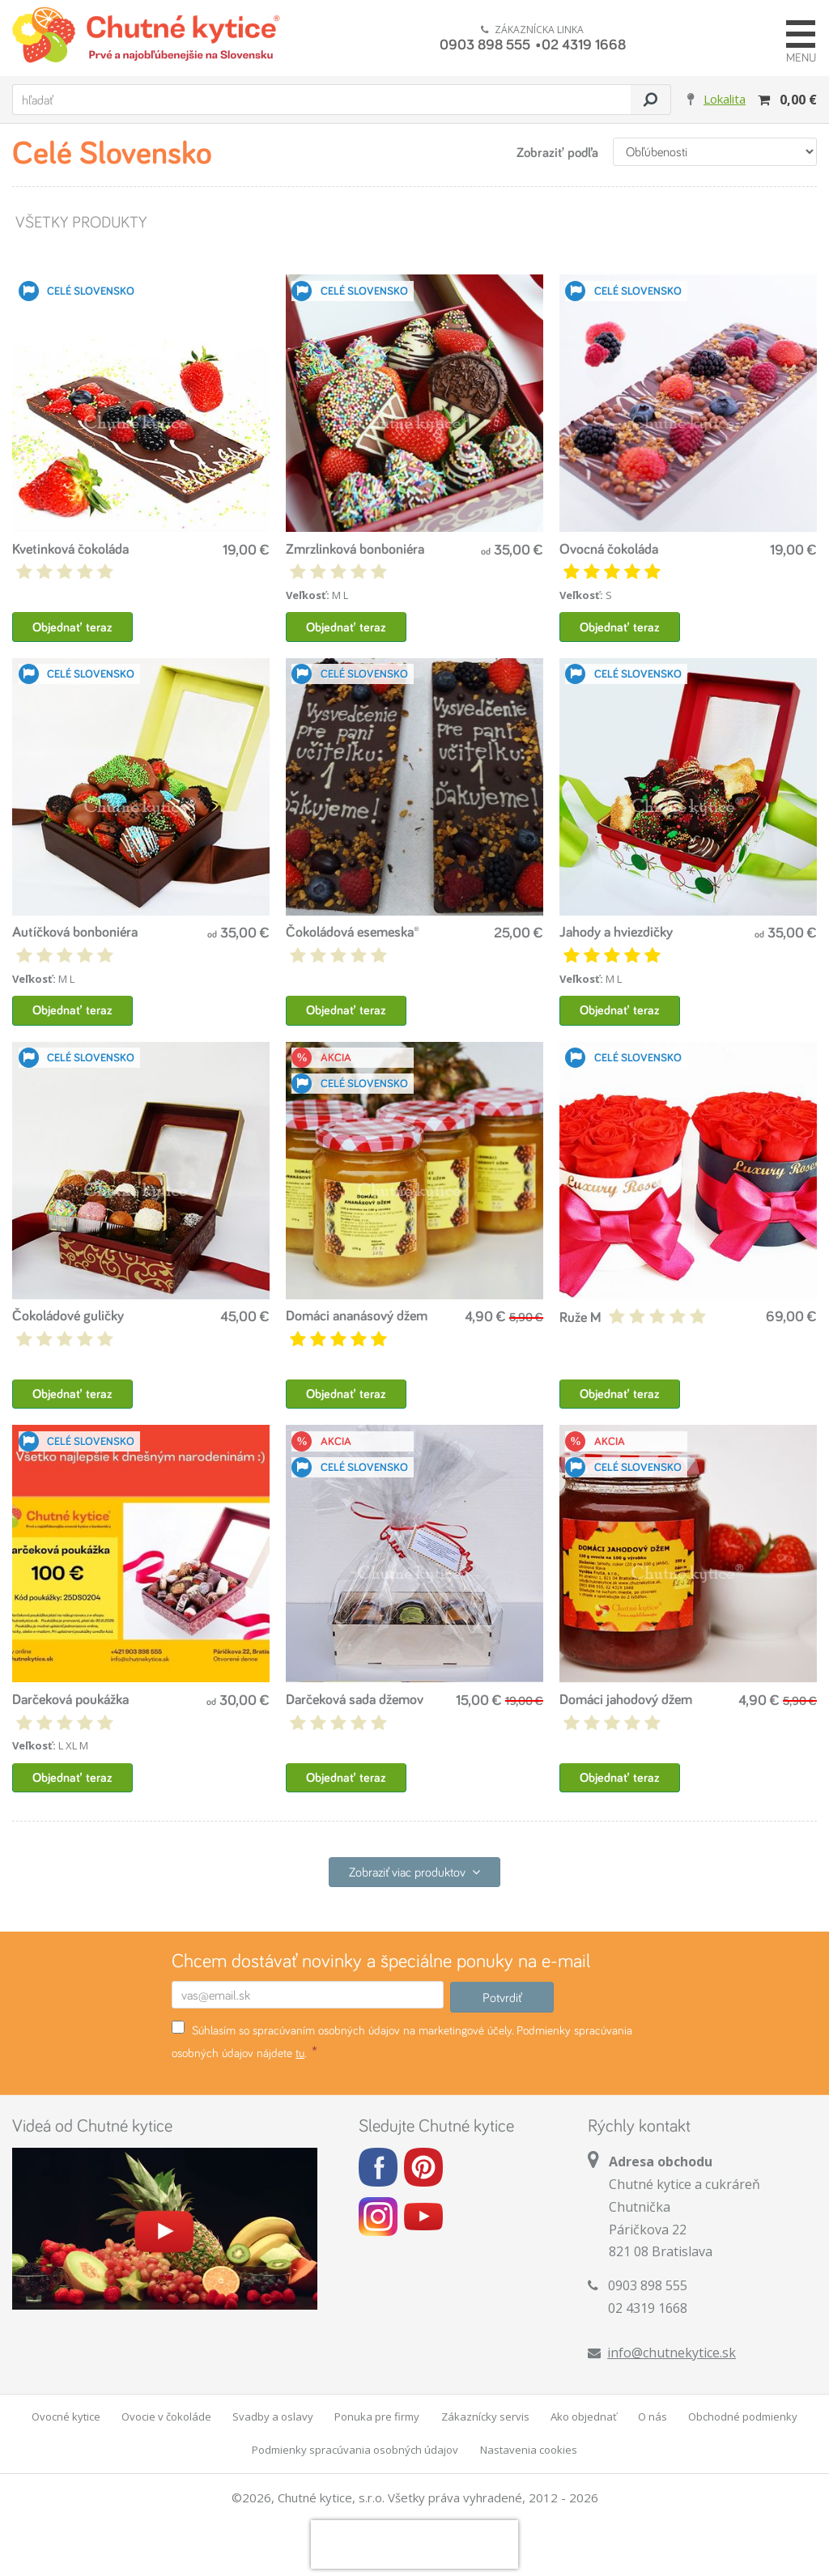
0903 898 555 (485, 43)
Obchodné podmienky (742, 2416)
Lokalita (725, 99)
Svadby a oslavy (272, 2416)
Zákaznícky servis (485, 2416)
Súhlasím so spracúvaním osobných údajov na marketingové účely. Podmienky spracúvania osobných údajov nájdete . (402, 2040)
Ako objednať (584, 2416)
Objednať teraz (72, 626)
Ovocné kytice (66, 2416)
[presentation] (414, 2544)
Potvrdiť (502, 1997)
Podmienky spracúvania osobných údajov (355, 2449)
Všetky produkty (80, 221)
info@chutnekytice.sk (671, 2352)
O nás (652, 2416)
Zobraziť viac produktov (414, 1872)
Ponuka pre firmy (376, 2416)
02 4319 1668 (584, 43)
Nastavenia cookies (528, 2449)
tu (299, 2052)
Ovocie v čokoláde (166, 2416)
